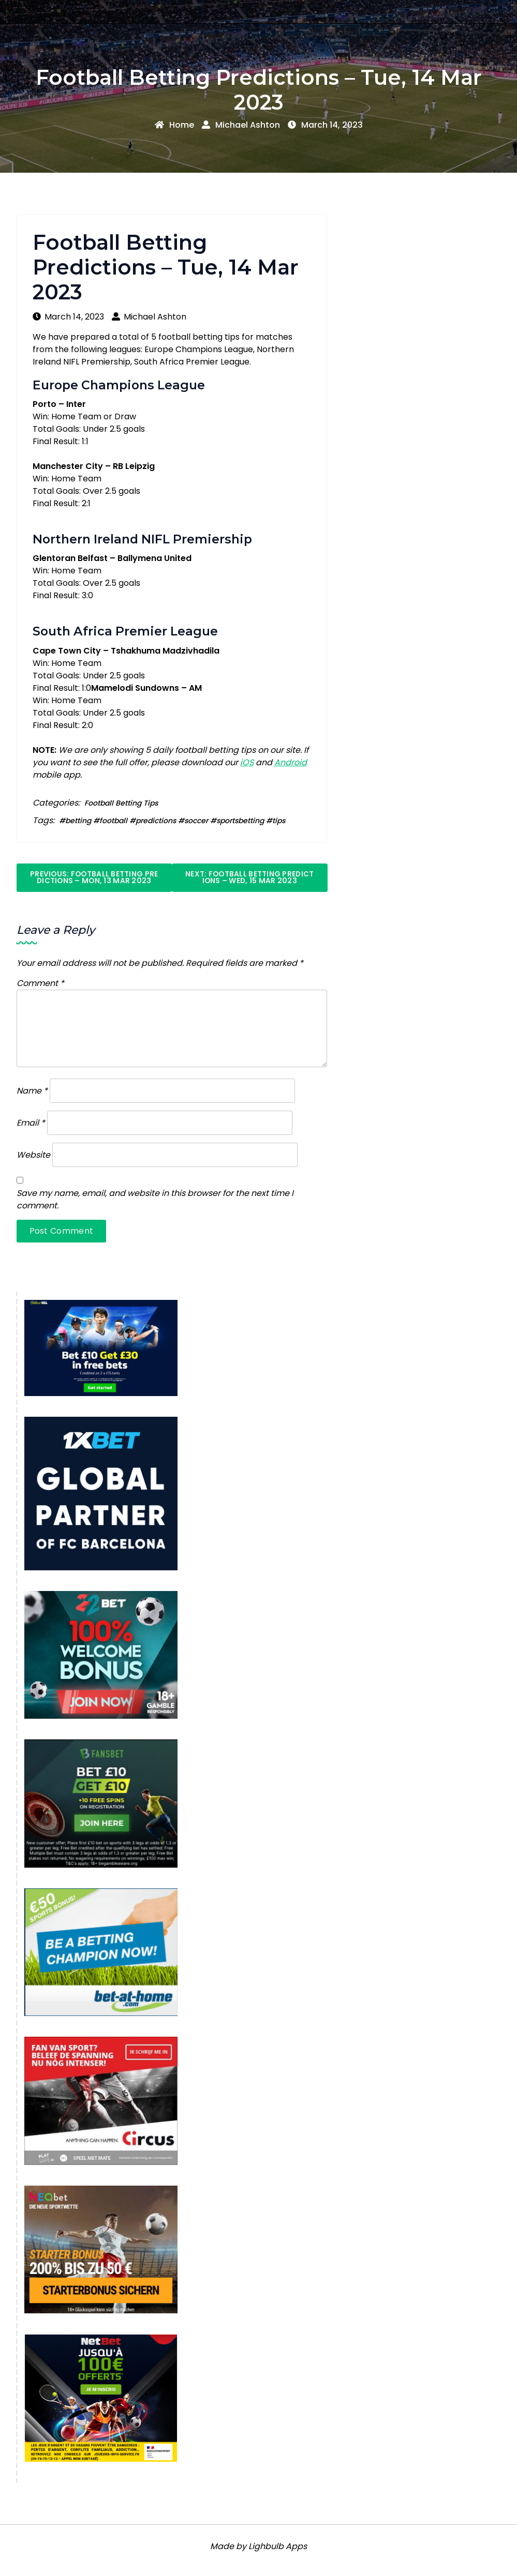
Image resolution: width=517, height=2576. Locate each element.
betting (78, 820)
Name (32, 1091)
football (113, 820)
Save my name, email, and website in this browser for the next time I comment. (155, 1199)
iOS (247, 762)
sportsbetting (240, 820)
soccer (196, 820)
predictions (156, 820)
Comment (40, 983)
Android (290, 762)
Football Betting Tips (121, 803)
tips (278, 820)
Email (31, 1123)
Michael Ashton (241, 125)
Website (33, 1155)
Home (174, 125)
